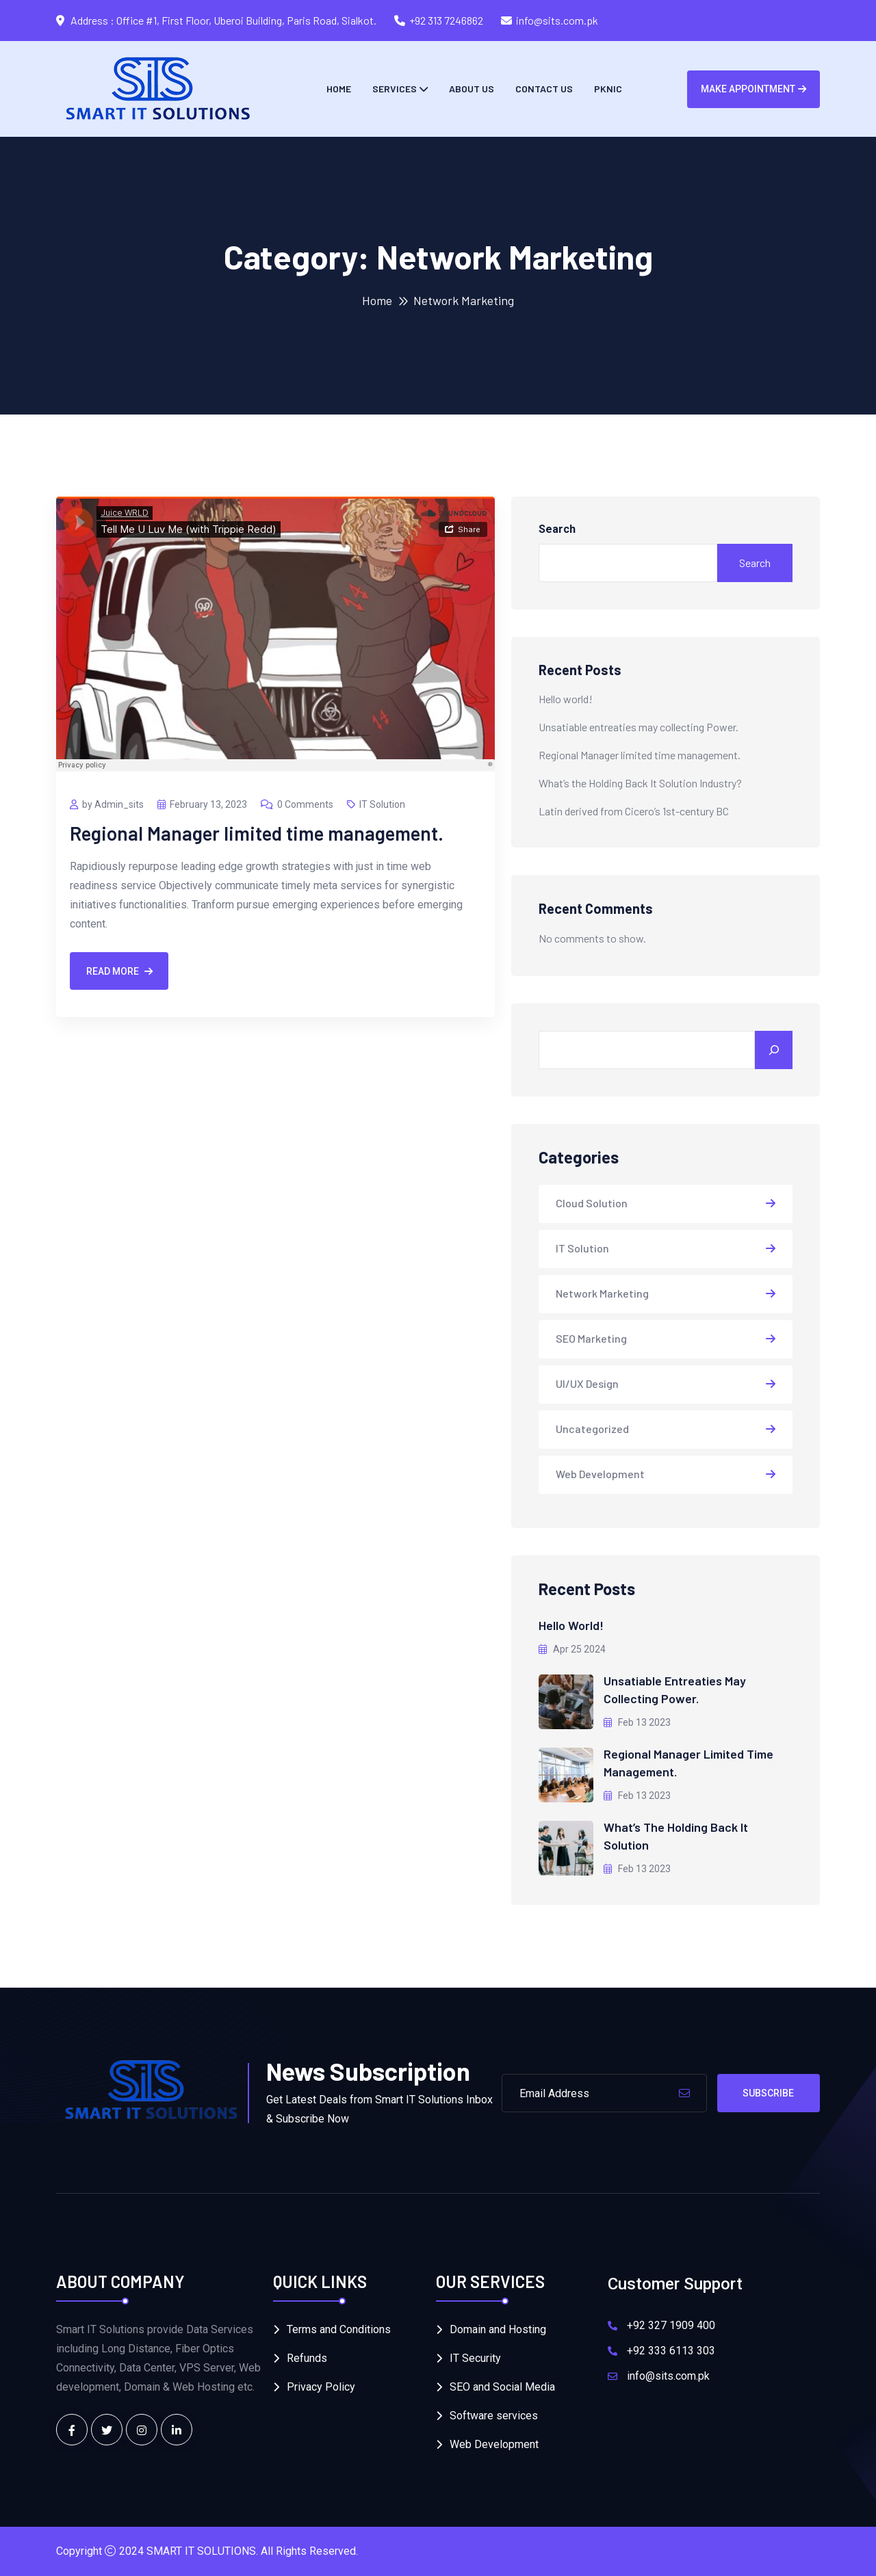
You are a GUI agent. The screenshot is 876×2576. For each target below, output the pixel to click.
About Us (471, 88)
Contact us (544, 88)
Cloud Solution (592, 1202)
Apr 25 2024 (572, 1649)
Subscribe (768, 2093)
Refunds (307, 2358)
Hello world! (566, 698)
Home (338, 88)
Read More (119, 971)
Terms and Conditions (339, 2329)
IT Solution (376, 804)
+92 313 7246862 (446, 20)
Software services (494, 2415)
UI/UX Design (587, 1383)
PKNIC (608, 88)
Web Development (600, 1473)
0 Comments (297, 804)
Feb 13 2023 (637, 1722)
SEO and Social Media (502, 2386)
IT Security (475, 2358)
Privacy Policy (321, 2386)
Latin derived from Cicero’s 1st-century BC (634, 810)
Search (557, 529)
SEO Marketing (591, 1338)
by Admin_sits (107, 804)
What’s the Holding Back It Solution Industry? (640, 782)
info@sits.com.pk (557, 20)
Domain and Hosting (498, 2329)
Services (394, 88)
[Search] (774, 1050)
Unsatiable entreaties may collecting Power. (638, 726)
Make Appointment (753, 88)
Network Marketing (602, 1293)
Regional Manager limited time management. (256, 833)
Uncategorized (592, 1428)
